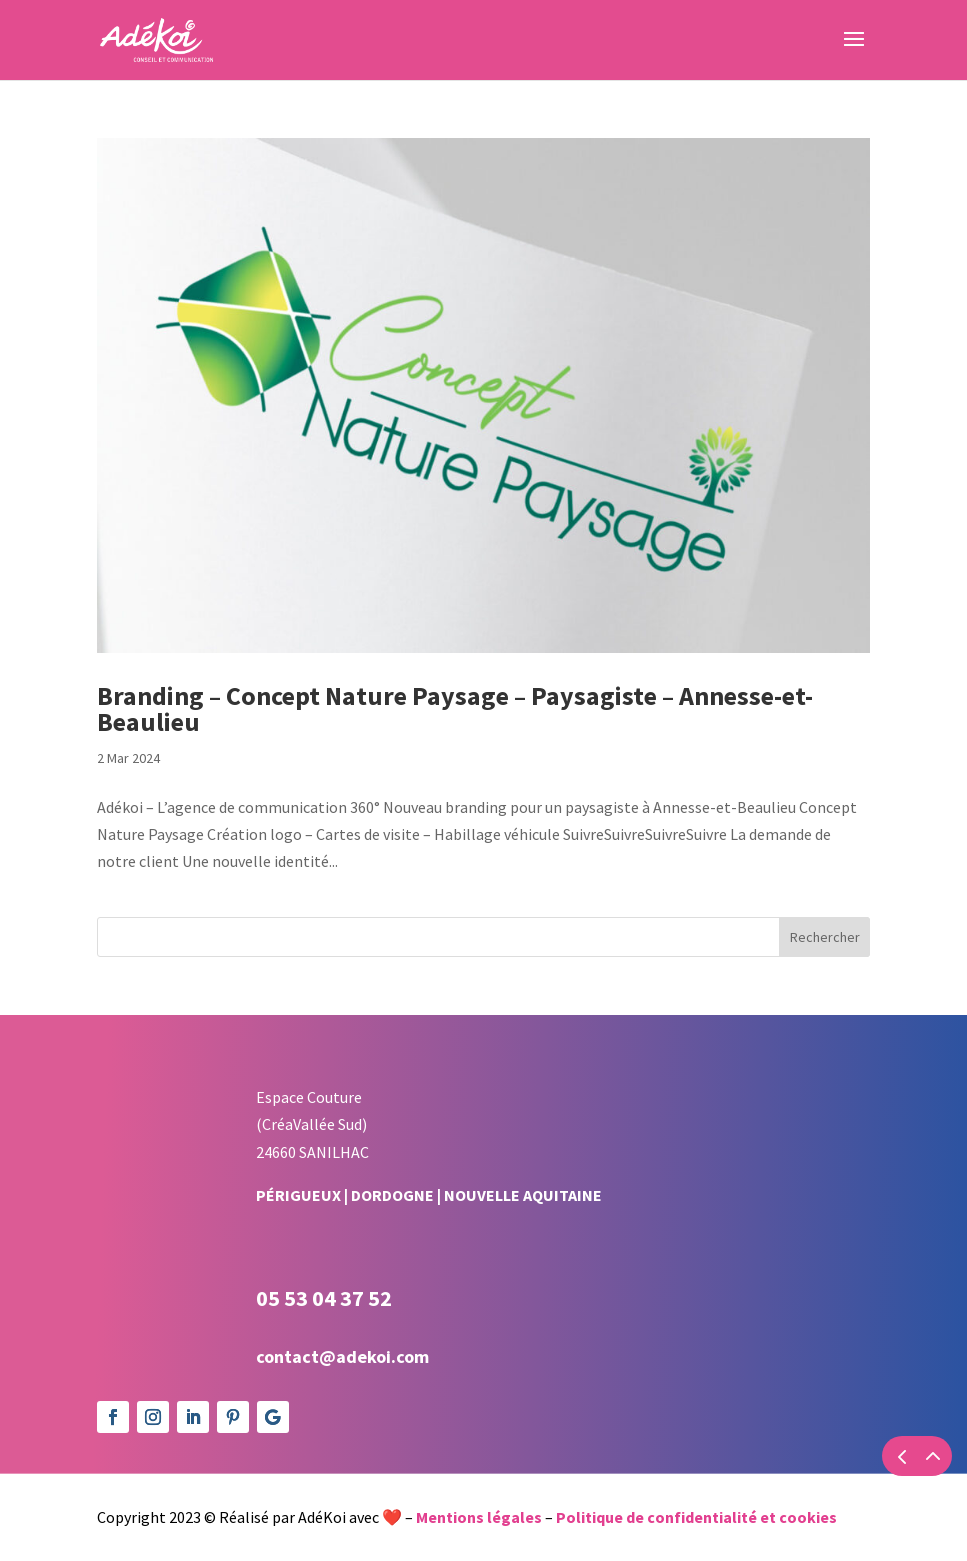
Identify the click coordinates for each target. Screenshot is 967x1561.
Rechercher (825, 937)
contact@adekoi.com (342, 1356)
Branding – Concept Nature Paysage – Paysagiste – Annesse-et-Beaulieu (455, 708)
